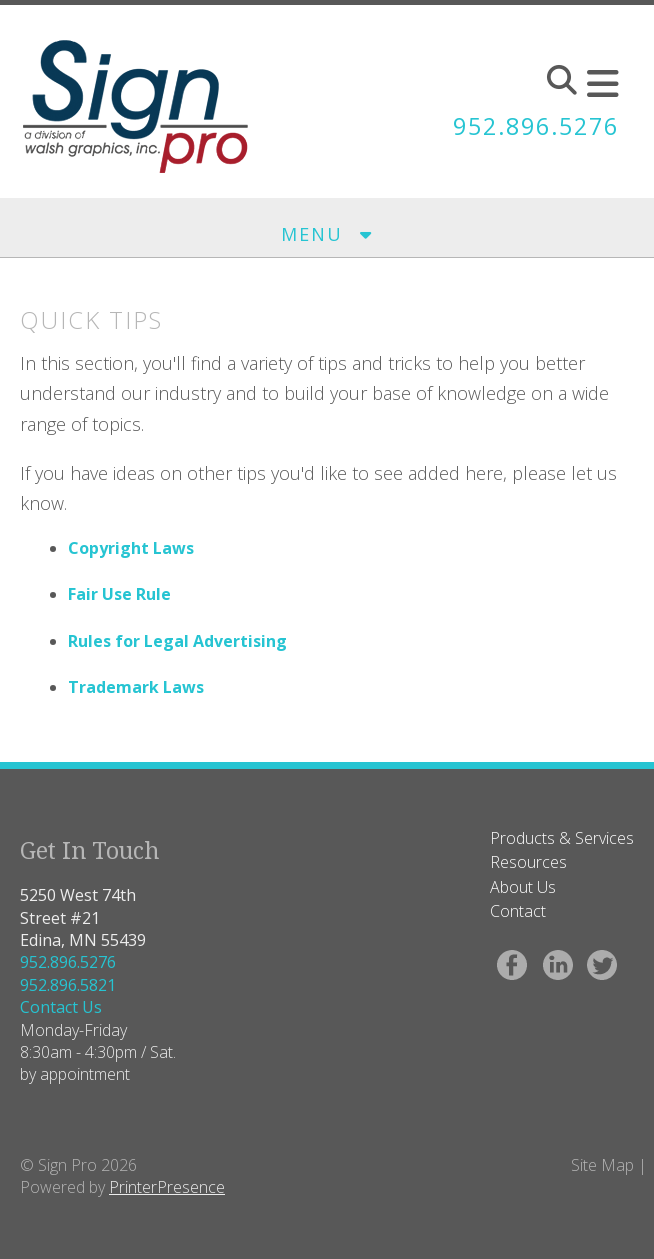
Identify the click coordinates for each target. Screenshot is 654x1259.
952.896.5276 (536, 126)
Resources (528, 862)
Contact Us (61, 1007)
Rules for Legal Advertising (177, 641)
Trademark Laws (136, 687)
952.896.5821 (68, 985)
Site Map (602, 1165)
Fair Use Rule (119, 594)
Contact (518, 911)
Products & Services (562, 838)
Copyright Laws (131, 548)
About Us (523, 887)
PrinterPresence (167, 1187)
